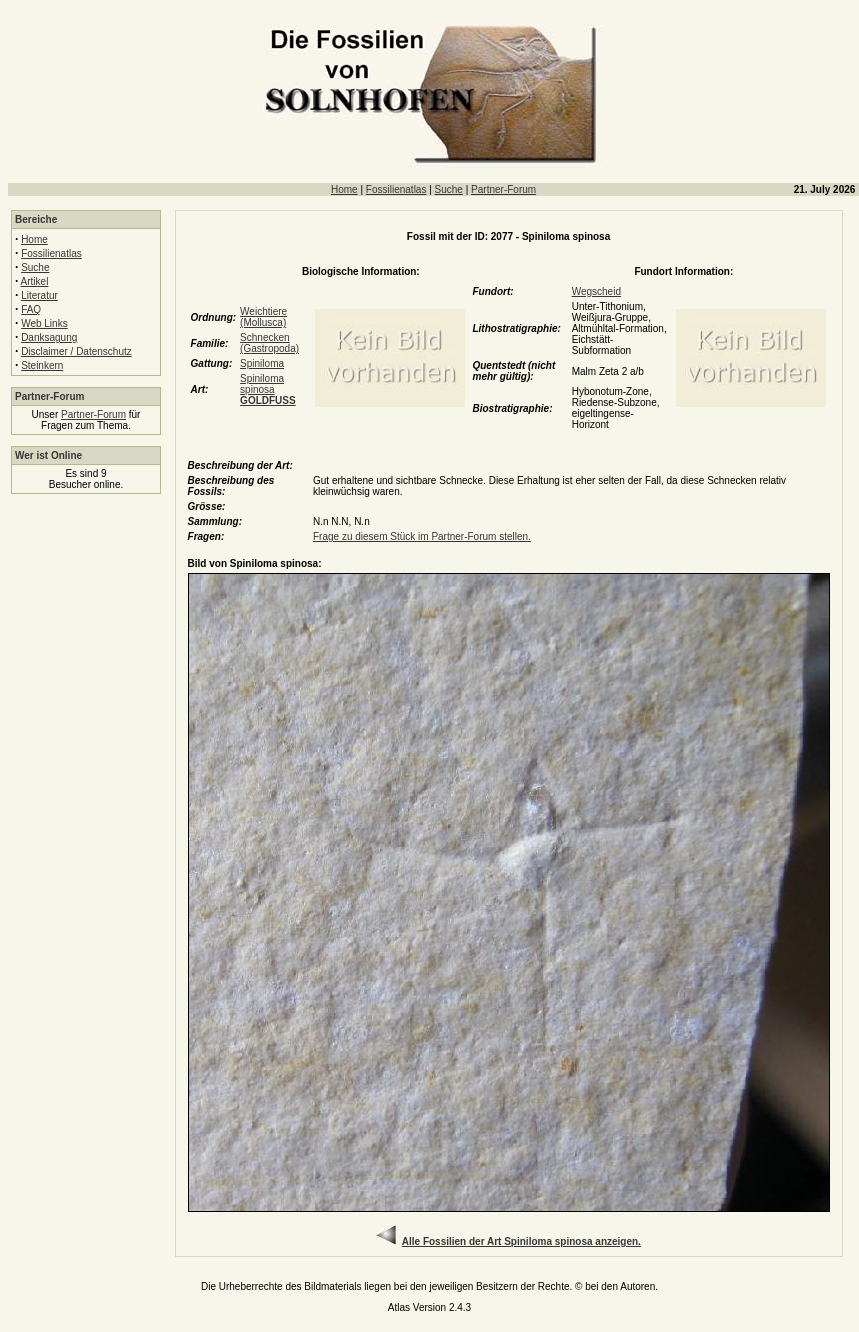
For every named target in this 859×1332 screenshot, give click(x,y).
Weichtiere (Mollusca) (263, 317)
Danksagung (49, 337)
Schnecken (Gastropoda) (269, 343)
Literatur (39, 295)
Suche (449, 189)
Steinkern (42, 365)
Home (344, 189)
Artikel (35, 281)
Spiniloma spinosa (268, 389)
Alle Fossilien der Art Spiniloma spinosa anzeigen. (521, 1241)
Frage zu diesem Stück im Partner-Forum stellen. (422, 536)
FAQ (31, 309)
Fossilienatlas (396, 189)
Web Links (44, 323)
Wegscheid (596, 291)
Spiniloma (262, 363)
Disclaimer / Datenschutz (76, 351)
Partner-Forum (503, 189)
